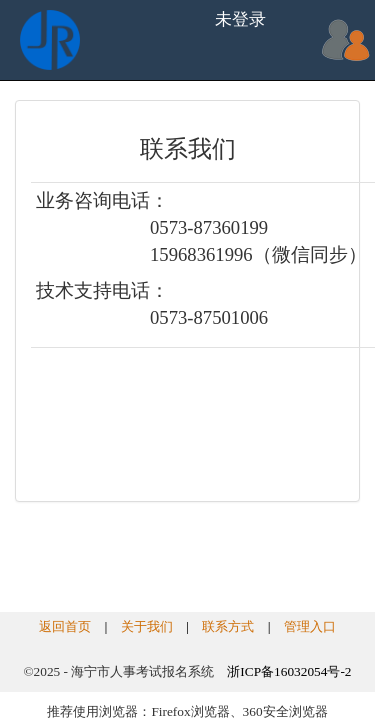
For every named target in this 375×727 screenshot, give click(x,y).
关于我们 (147, 626)
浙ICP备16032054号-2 (289, 671)
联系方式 (228, 626)
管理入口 (310, 626)
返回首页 (65, 626)
